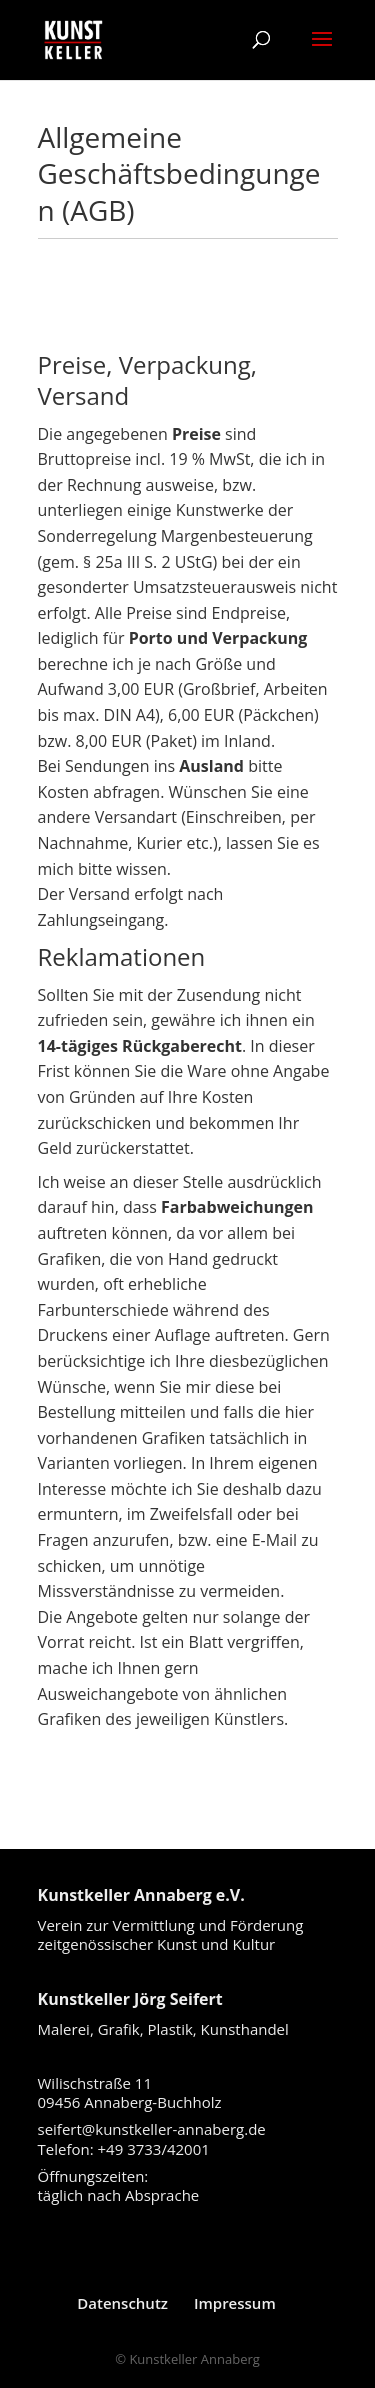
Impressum (235, 2303)
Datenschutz (122, 2303)
